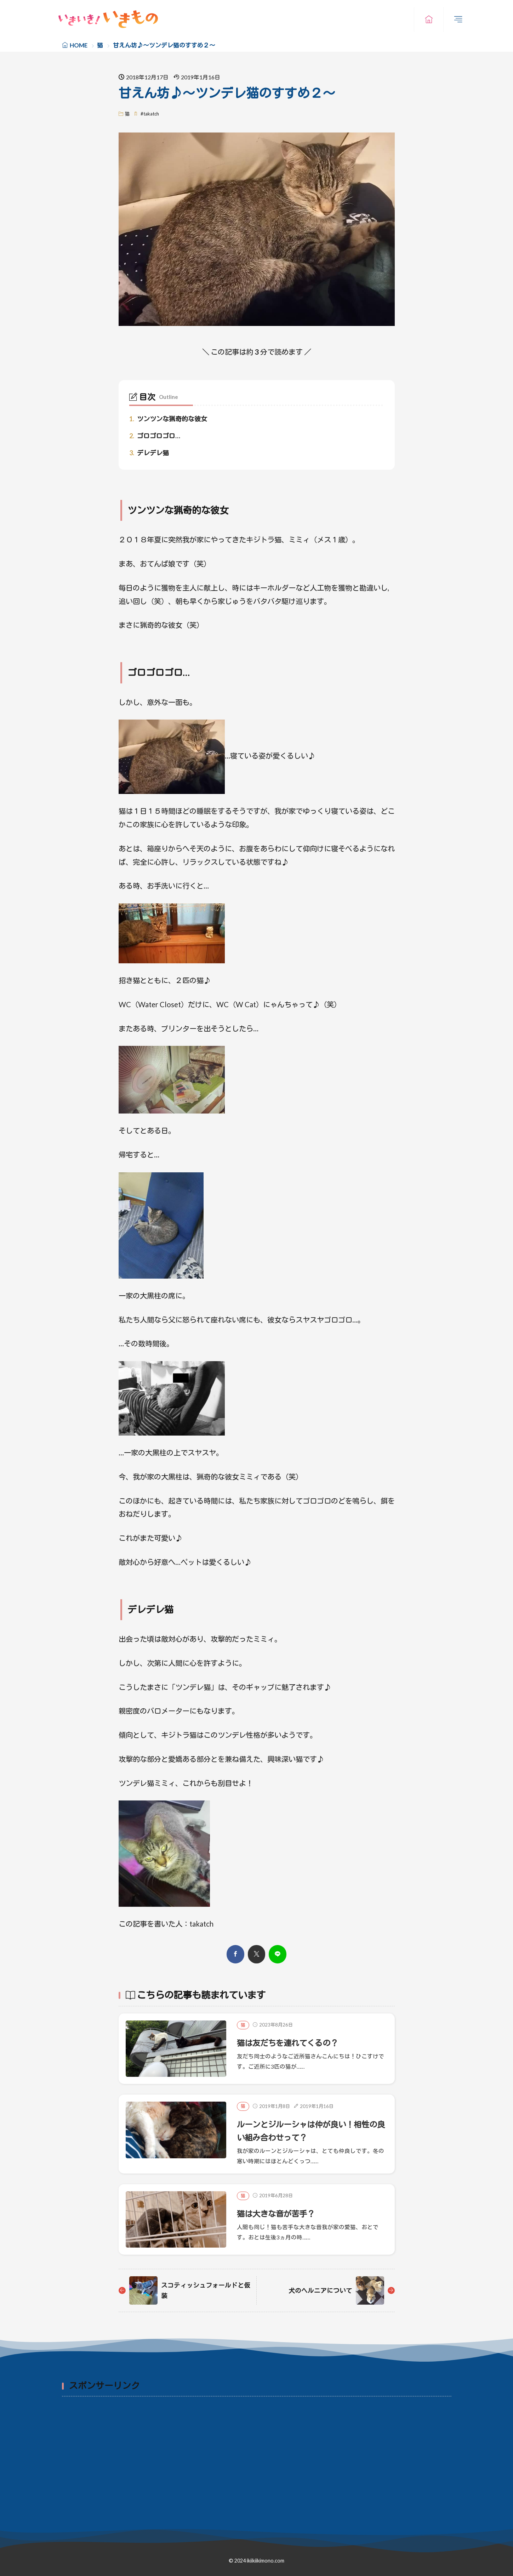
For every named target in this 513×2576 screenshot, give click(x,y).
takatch (151, 114)
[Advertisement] (256, 2453)
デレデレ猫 (149, 453)
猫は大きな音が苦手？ (281, 2213)
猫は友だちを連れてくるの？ (294, 2042)
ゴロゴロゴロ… (154, 436)
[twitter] (256, 1954)
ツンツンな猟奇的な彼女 (168, 419)
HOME (78, 45)
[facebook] (235, 1954)
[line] (277, 1954)
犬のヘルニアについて (318, 2290)
